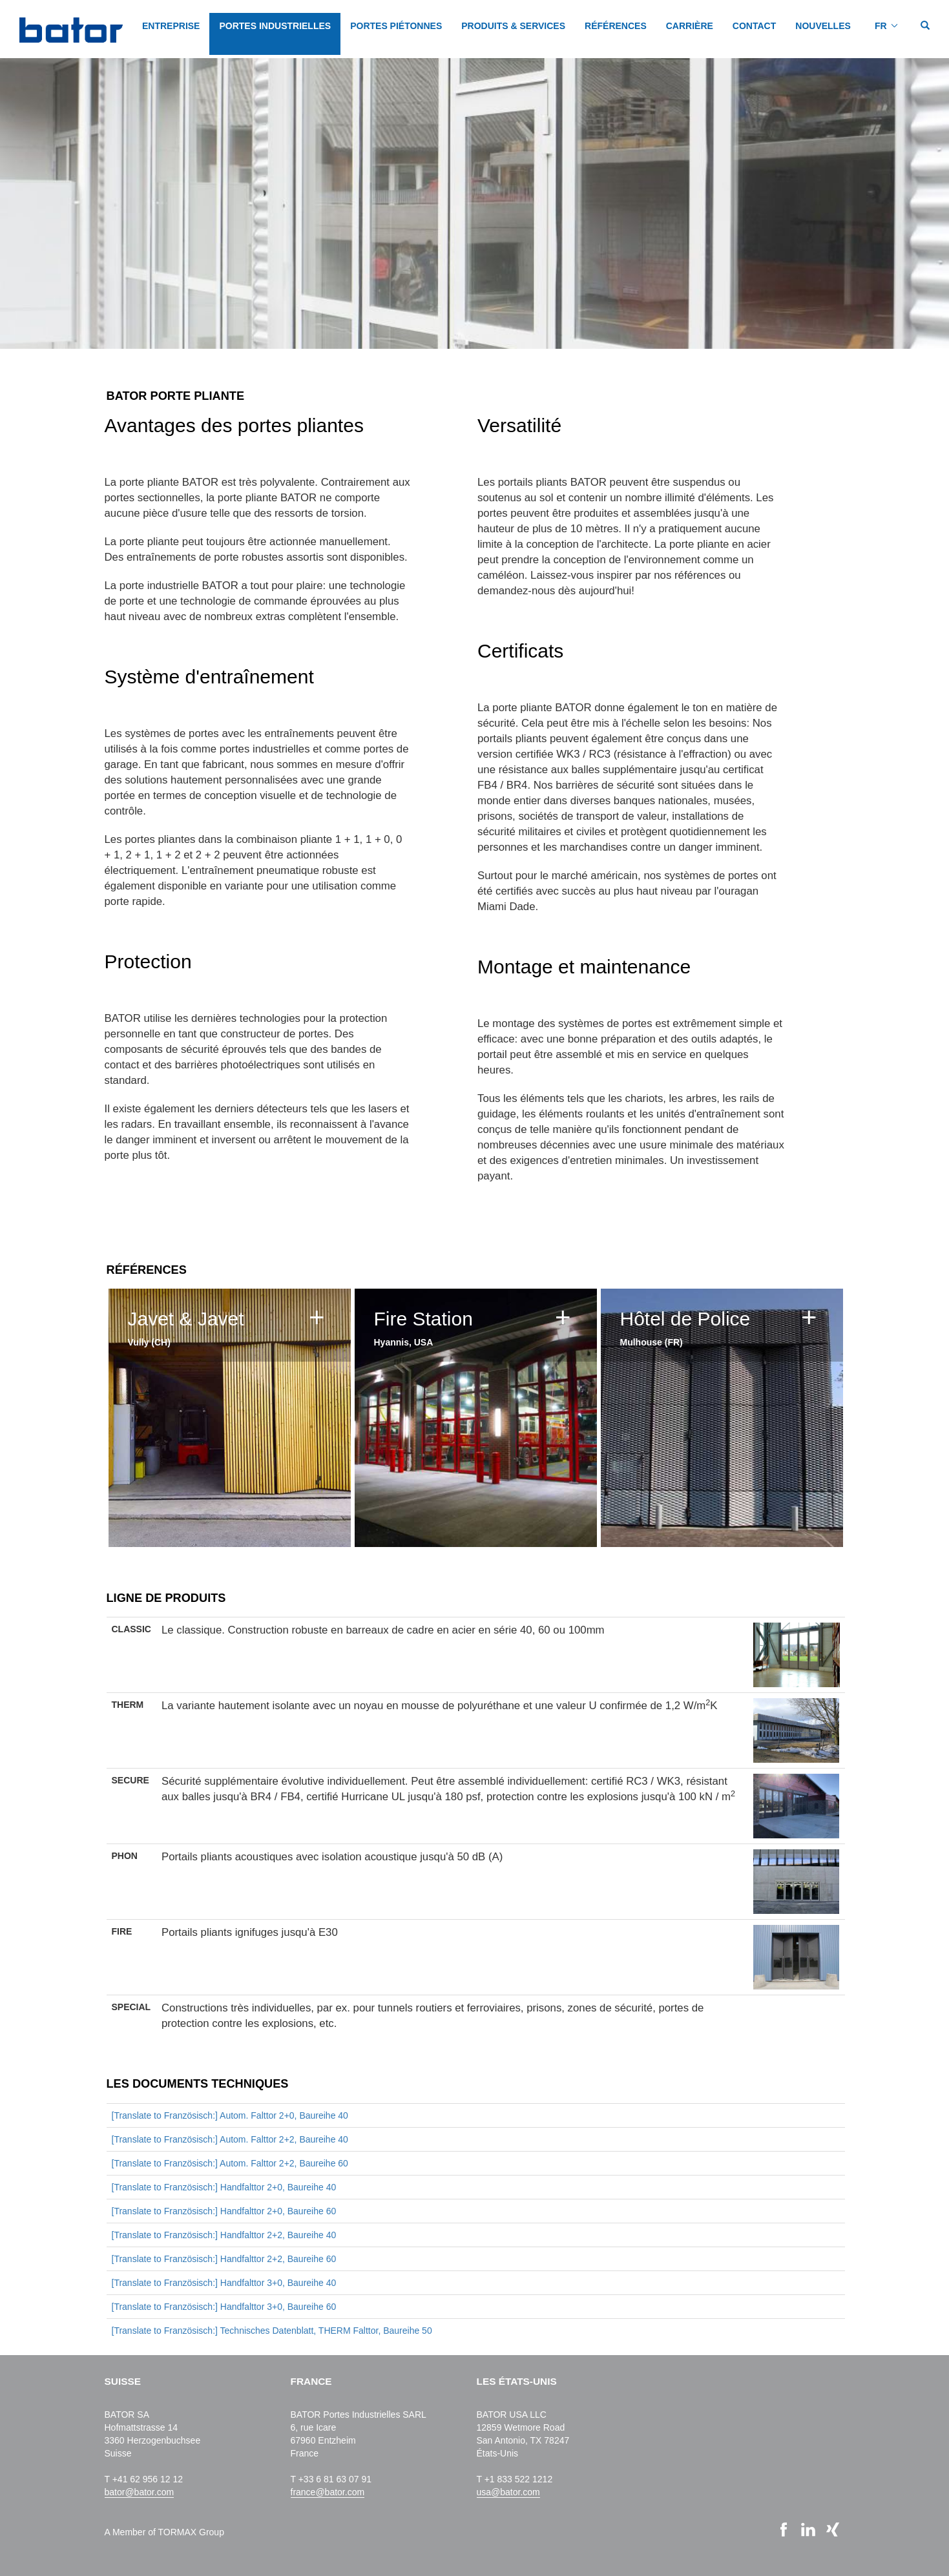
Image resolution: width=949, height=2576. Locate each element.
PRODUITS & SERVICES (513, 26)
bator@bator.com (139, 2492)
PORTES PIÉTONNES (396, 26)
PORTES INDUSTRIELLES (275, 26)
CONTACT (754, 26)
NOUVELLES (823, 26)
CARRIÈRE (689, 26)
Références (616, 26)
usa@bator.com (508, 2492)
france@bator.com (328, 2492)
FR (881, 26)
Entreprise (171, 26)
